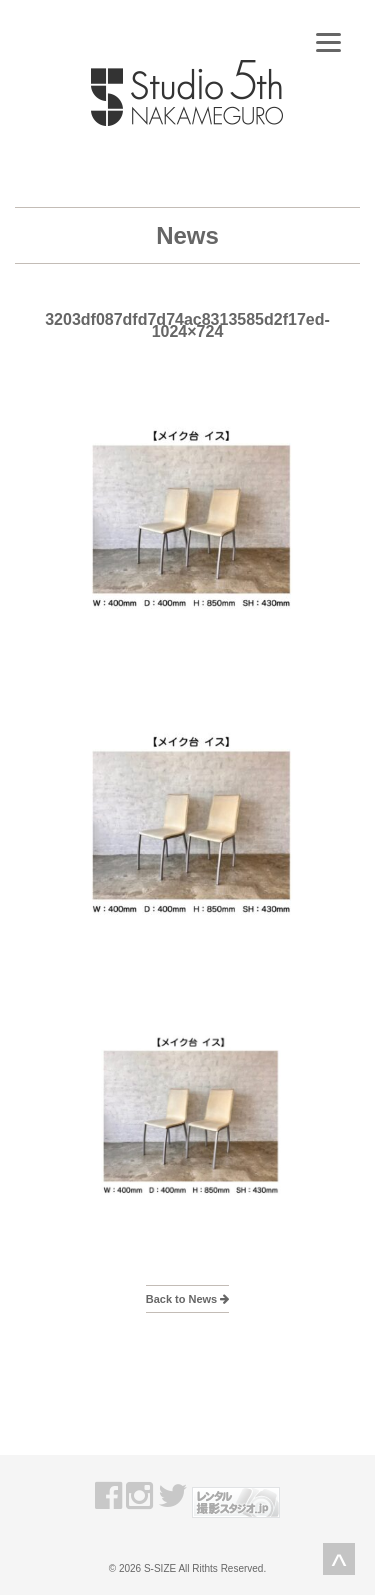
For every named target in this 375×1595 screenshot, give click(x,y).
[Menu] (328, 42)
